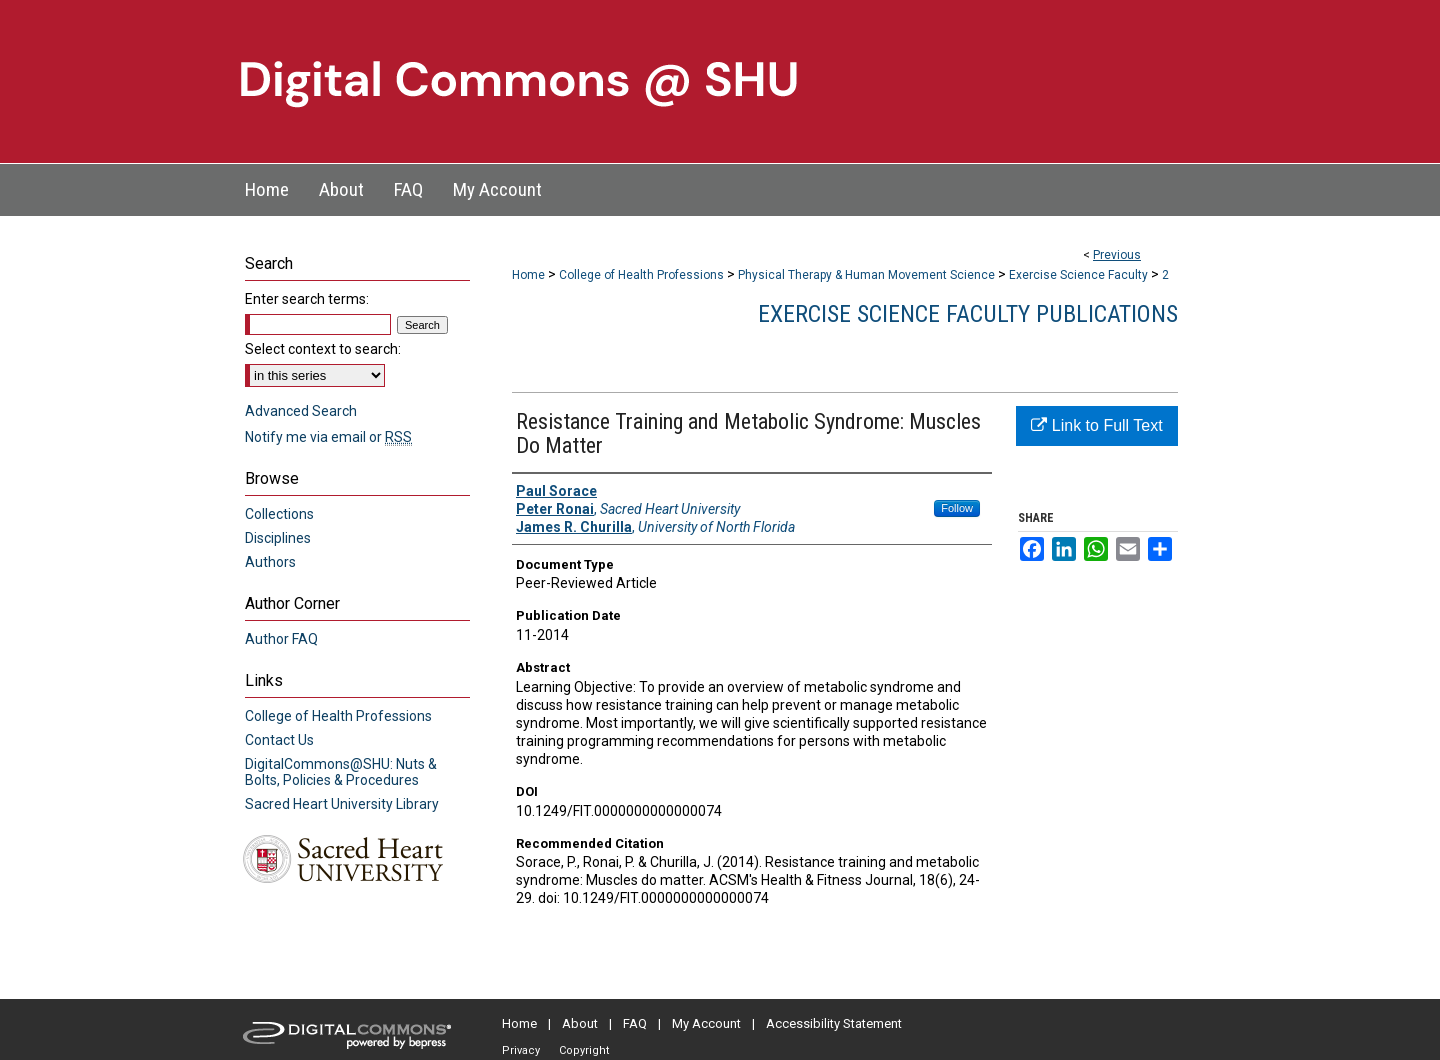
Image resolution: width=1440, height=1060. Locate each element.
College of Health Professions (641, 275)
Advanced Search (301, 411)
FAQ (635, 1023)
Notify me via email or (328, 437)
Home (528, 275)
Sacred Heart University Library (342, 804)
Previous (1117, 255)
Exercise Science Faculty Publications (968, 314)
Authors (270, 562)
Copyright (584, 1050)
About (580, 1023)
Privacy (521, 1050)
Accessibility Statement (834, 1023)
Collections (279, 514)
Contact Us (279, 740)
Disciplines (278, 538)
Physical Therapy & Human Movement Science (866, 275)
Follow (957, 508)
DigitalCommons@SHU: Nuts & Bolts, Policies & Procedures (341, 772)
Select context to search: (323, 349)
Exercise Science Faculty (1078, 275)
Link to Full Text (1096, 425)
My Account (706, 1023)
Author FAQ (281, 639)
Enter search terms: (307, 299)
